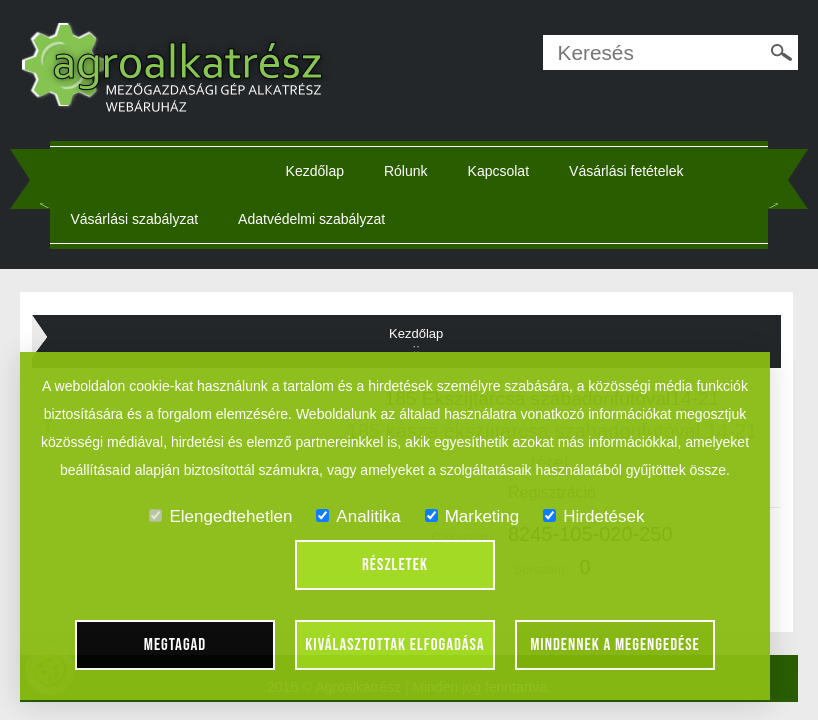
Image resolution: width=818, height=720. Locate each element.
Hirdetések (593, 516)
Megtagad (175, 645)
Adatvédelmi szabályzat (311, 219)
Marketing (472, 516)
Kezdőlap (315, 171)
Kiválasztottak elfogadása (394, 645)
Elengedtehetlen (220, 516)
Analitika (358, 516)
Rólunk (406, 171)
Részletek (395, 565)
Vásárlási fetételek (626, 171)
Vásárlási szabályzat (134, 219)
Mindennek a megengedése (615, 645)
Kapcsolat (498, 171)
